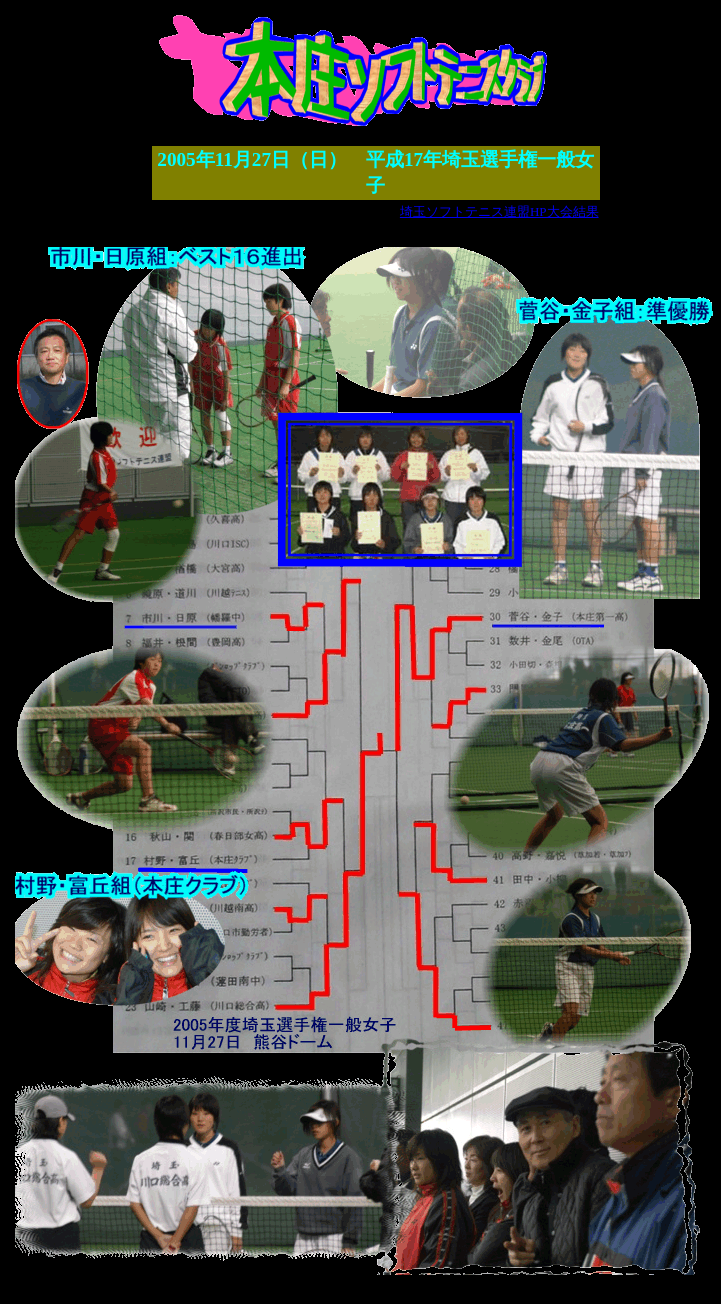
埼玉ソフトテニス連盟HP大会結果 (499, 211)
